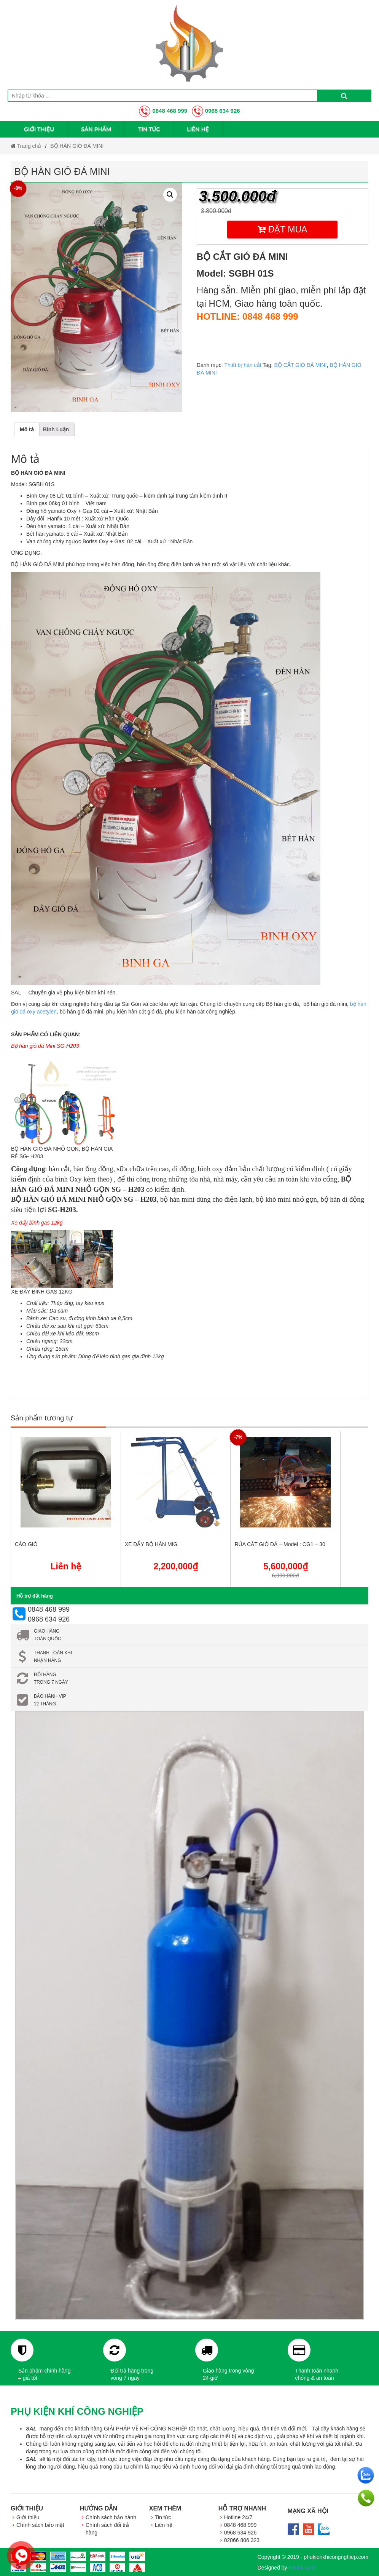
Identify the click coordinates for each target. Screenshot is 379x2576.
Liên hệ (198, 129)
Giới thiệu (39, 129)
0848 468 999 (163, 110)
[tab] (27, 429)
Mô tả (27, 429)
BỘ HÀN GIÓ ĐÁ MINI (77, 146)
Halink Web (301, 2568)
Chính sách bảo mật (40, 2525)
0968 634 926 (216, 110)
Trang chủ (26, 146)
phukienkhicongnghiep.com (336, 2557)
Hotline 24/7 (238, 2517)
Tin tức (149, 129)
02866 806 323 (242, 2540)
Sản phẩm (96, 129)
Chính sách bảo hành (111, 2517)
